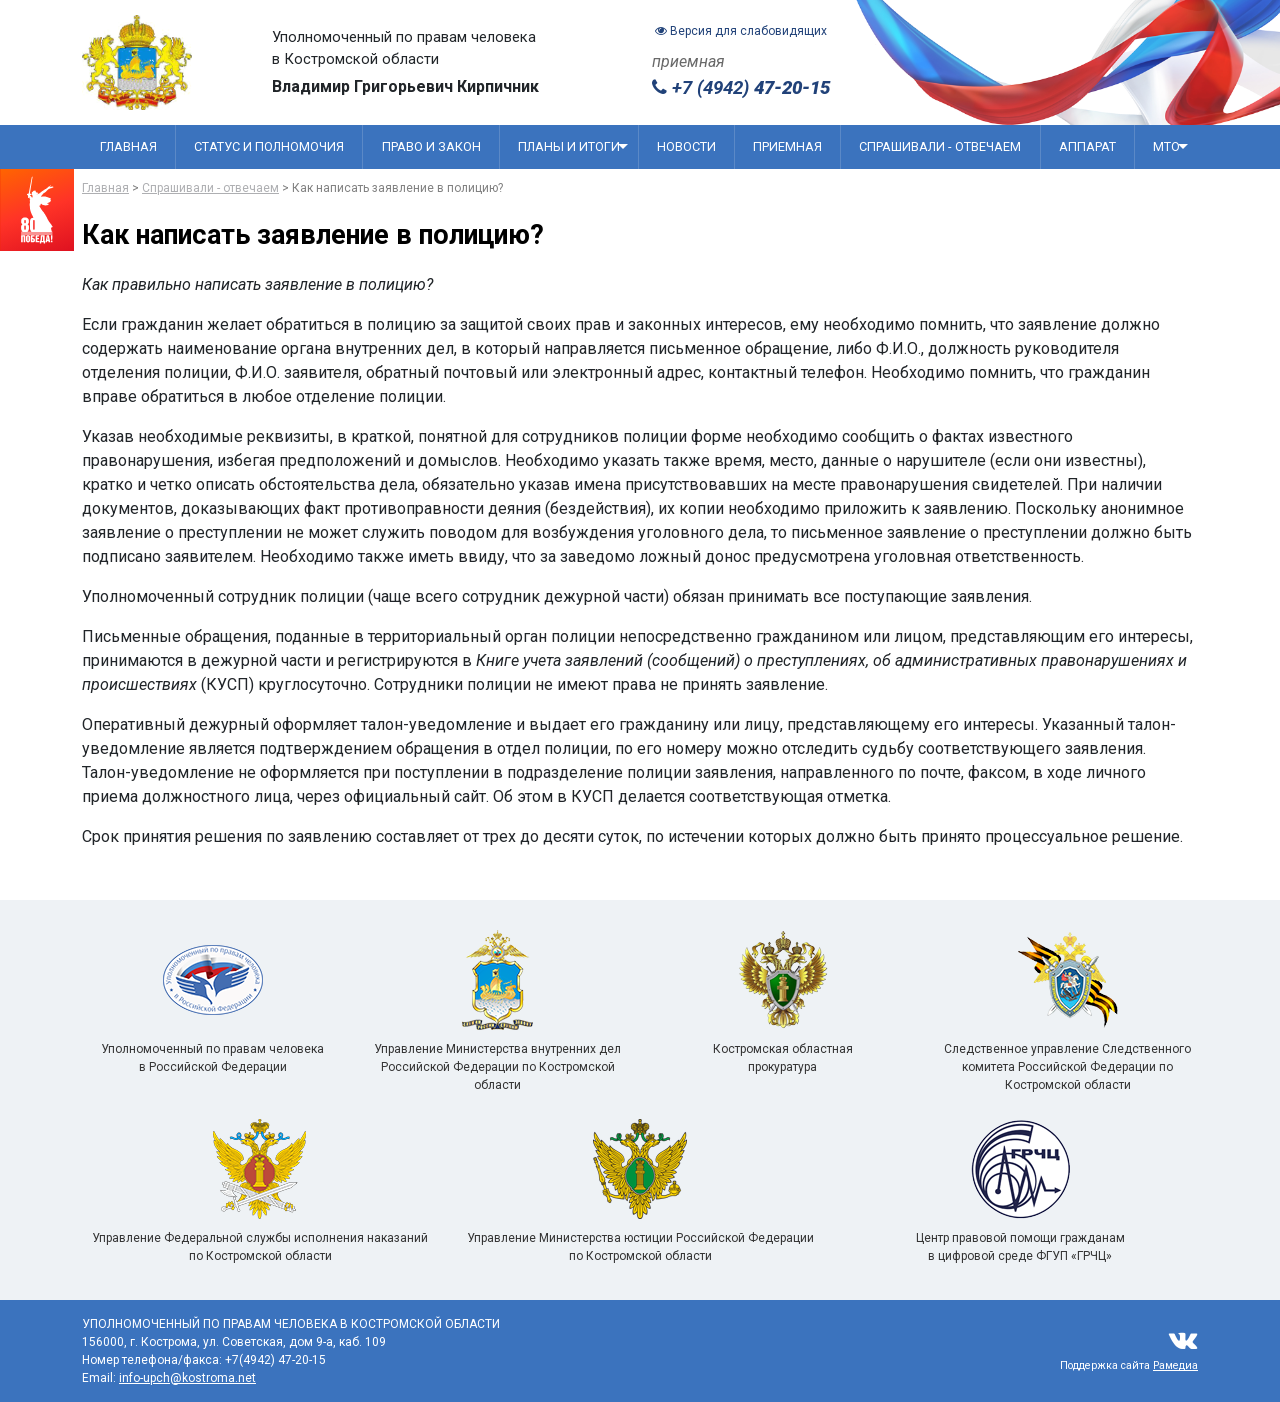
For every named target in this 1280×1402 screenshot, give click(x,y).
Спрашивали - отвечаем (940, 146)
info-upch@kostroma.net (187, 1378)
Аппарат (1087, 146)
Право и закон (431, 146)
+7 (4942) (741, 88)
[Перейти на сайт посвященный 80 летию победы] (37, 210)
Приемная (787, 146)
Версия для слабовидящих (741, 31)
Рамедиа (1175, 1365)
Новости (686, 146)
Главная (128, 146)
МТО (1170, 146)
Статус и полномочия (269, 146)
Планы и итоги (573, 146)
